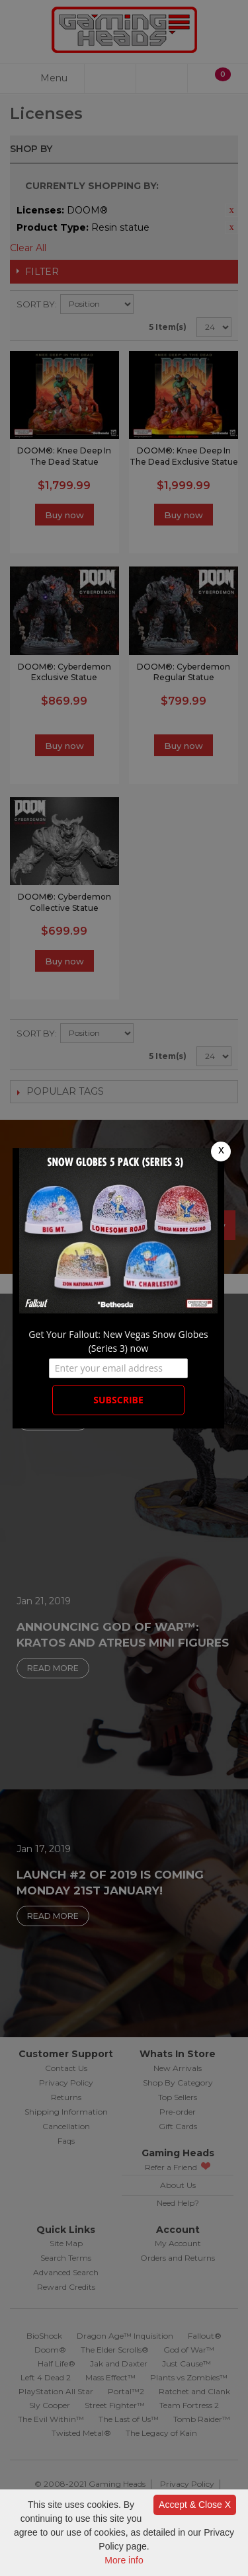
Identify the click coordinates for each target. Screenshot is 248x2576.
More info (123, 2560)
